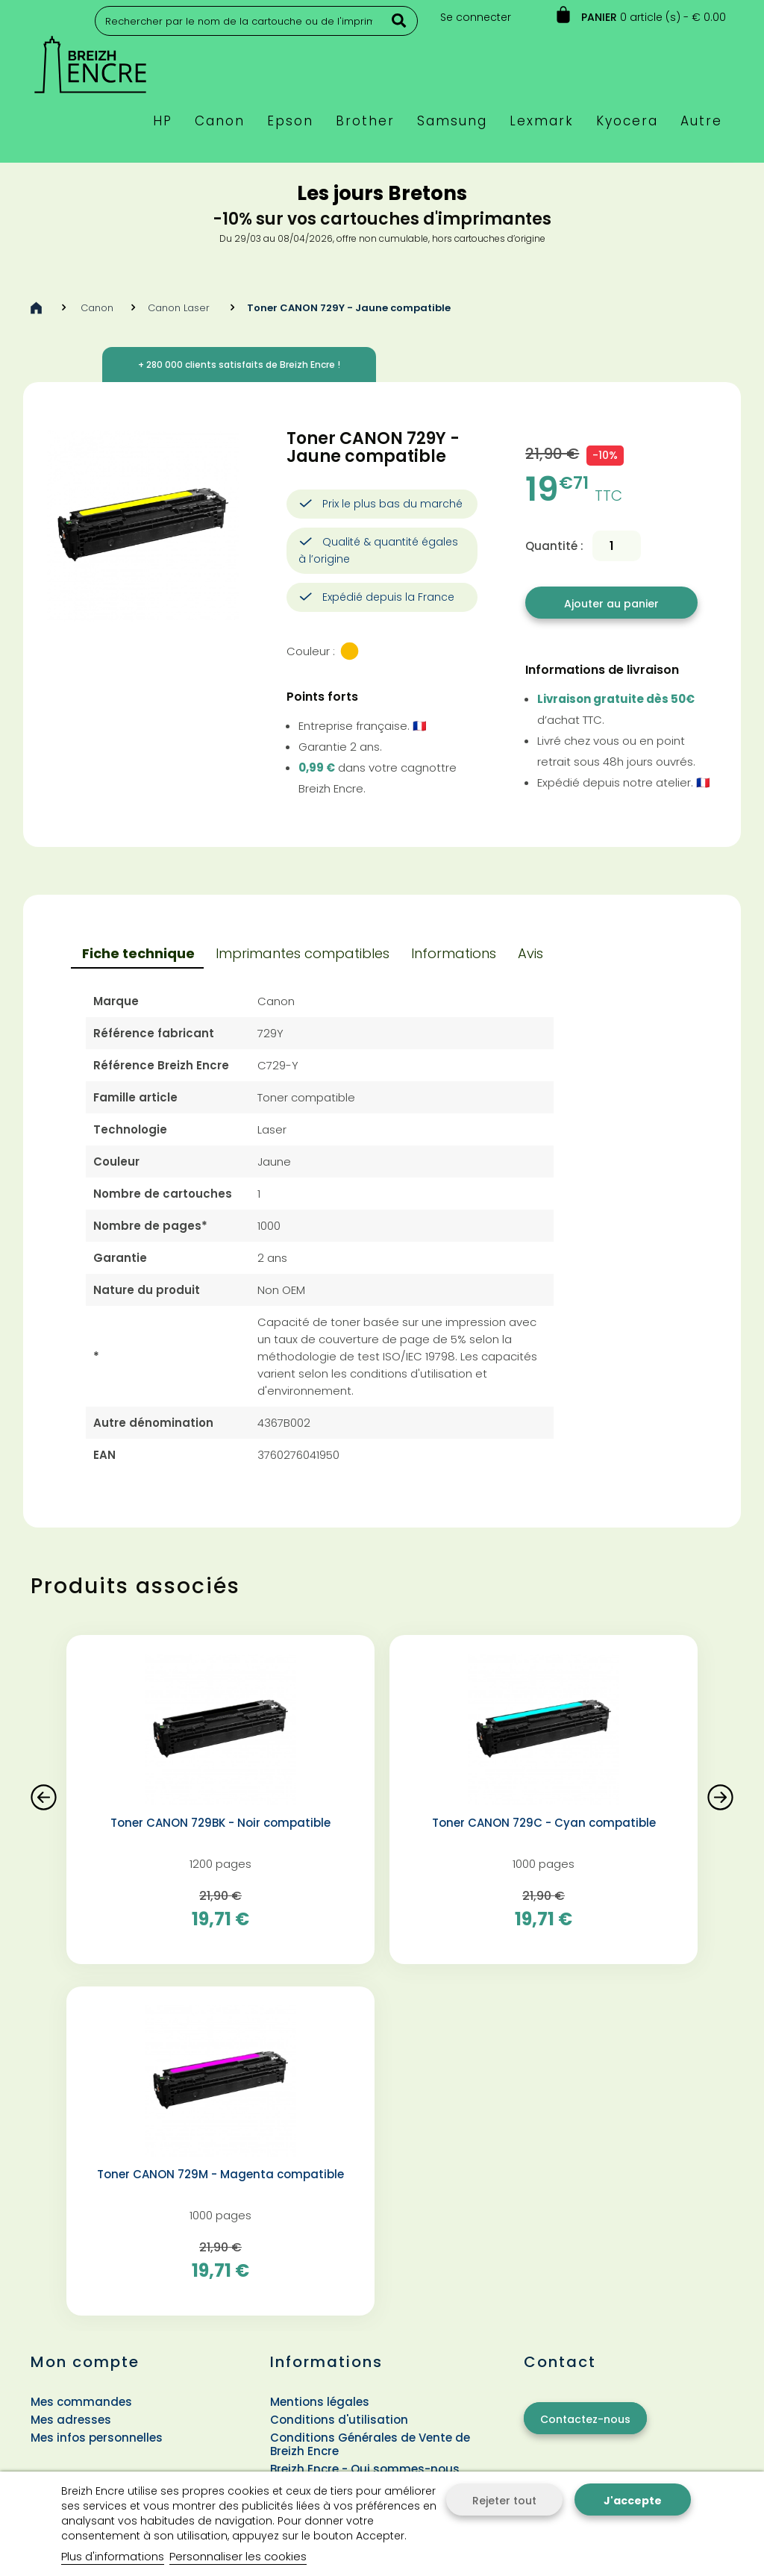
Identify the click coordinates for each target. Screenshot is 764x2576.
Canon (97, 308)
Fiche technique (138, 953)
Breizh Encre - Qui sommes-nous (365, 2469)
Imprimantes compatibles (302, 953)
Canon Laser (180, 308)
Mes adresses (71, 2419)
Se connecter (475, 17)
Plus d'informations (112, 2556)
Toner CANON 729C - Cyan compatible (544, 1823)
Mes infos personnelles (97, 2437)
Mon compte (85, 2361)
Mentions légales (319, 2402)
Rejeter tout (504, 2500)
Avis (530, 953)
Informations (453, 953)
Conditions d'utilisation (339, 2419)
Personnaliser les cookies (238, 2556)
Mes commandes (81, 2402)
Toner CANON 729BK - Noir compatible (220, 1823)
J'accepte (633, 2500)
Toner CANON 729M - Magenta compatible (220, 2174)
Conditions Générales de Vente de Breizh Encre (370, 2444)
